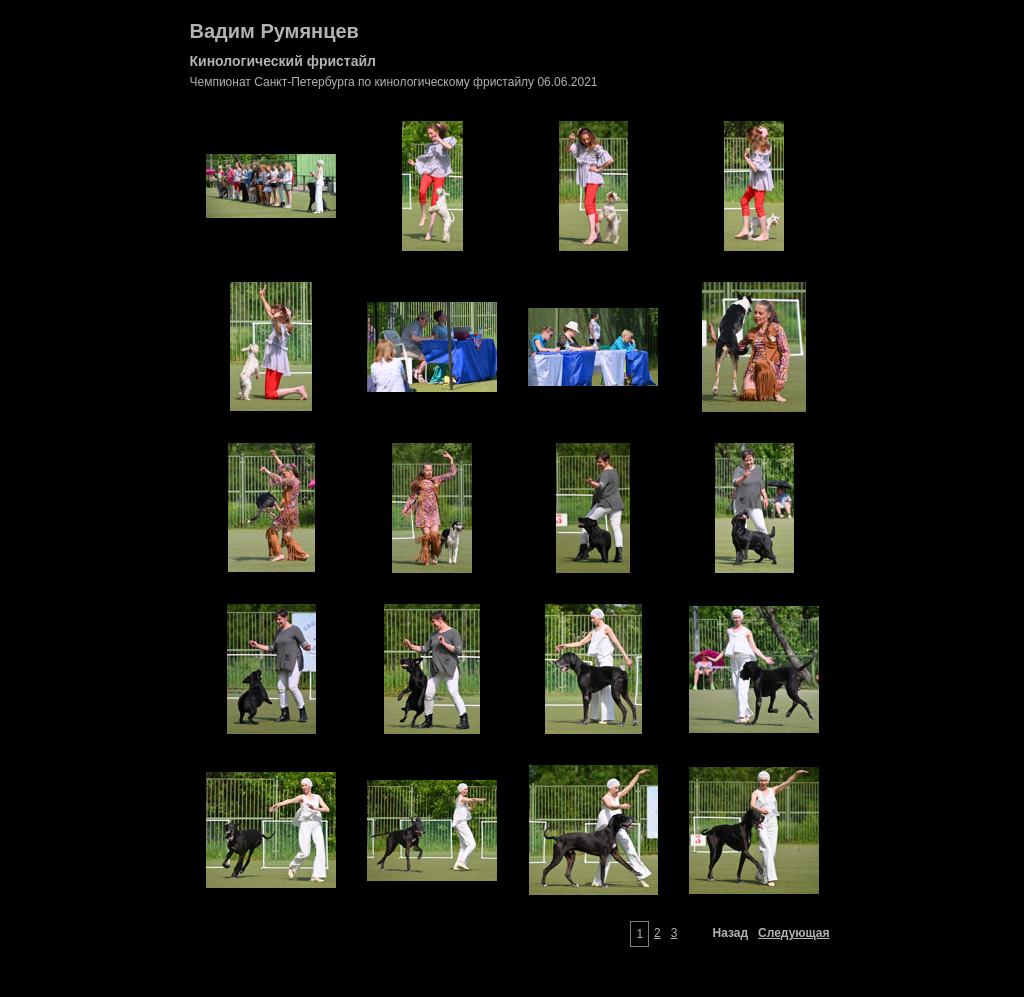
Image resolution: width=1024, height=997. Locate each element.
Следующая (793, 933)
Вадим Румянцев (274, 31)
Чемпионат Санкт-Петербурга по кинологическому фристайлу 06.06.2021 (394, 82)
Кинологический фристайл (283, 61)
